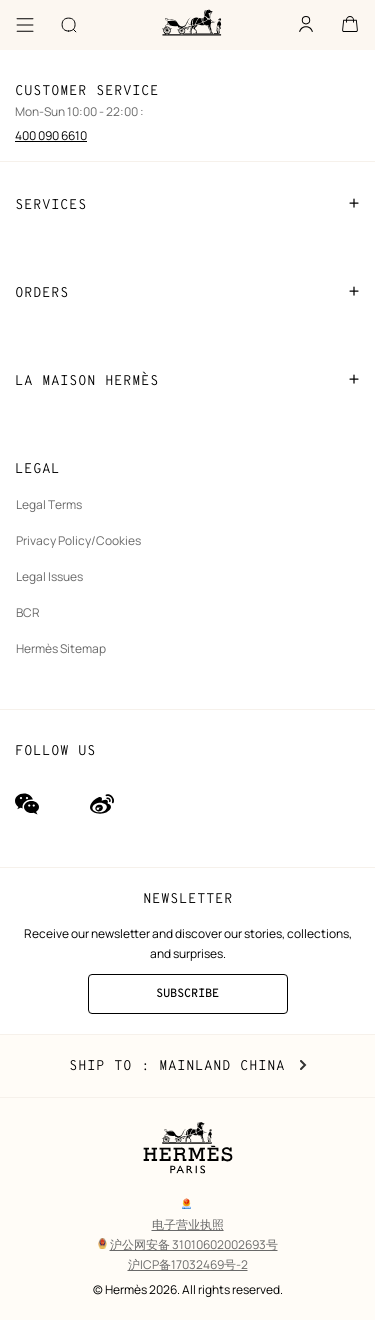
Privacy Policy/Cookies (78, 540)
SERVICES (187, 204)
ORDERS (187, 292)
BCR (28, 612)
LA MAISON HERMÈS (187, 380)
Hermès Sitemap (61, 648)
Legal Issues (49, 576)
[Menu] (25, 25)
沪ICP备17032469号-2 (188, 1264)
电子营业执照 (188, 1224)
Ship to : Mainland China (188, 1066)
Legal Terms (49, 504)
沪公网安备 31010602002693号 (188, 1244)
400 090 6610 (51, 135)
